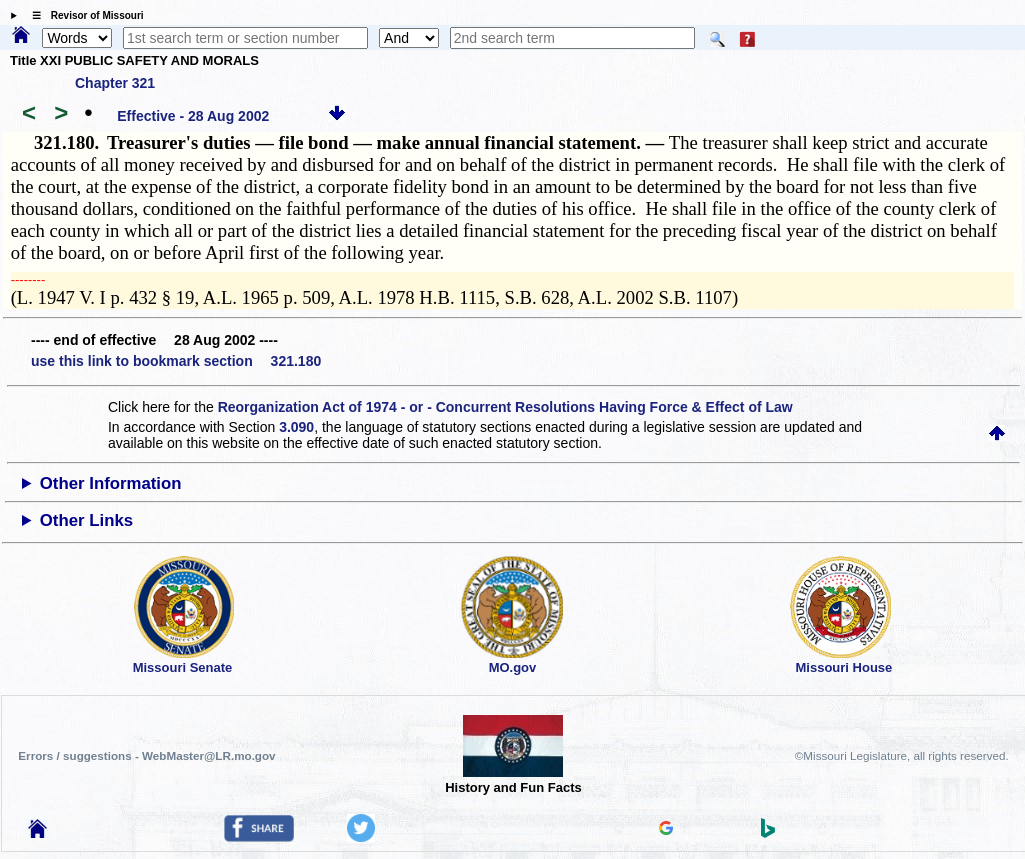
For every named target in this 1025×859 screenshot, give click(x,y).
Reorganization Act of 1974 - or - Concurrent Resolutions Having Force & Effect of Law (505, 407)
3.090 (296, 427)
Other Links (86, 520)
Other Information (111, 483)
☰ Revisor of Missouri (83, 15)
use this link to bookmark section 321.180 (176, 361)
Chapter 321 (115, 83)
